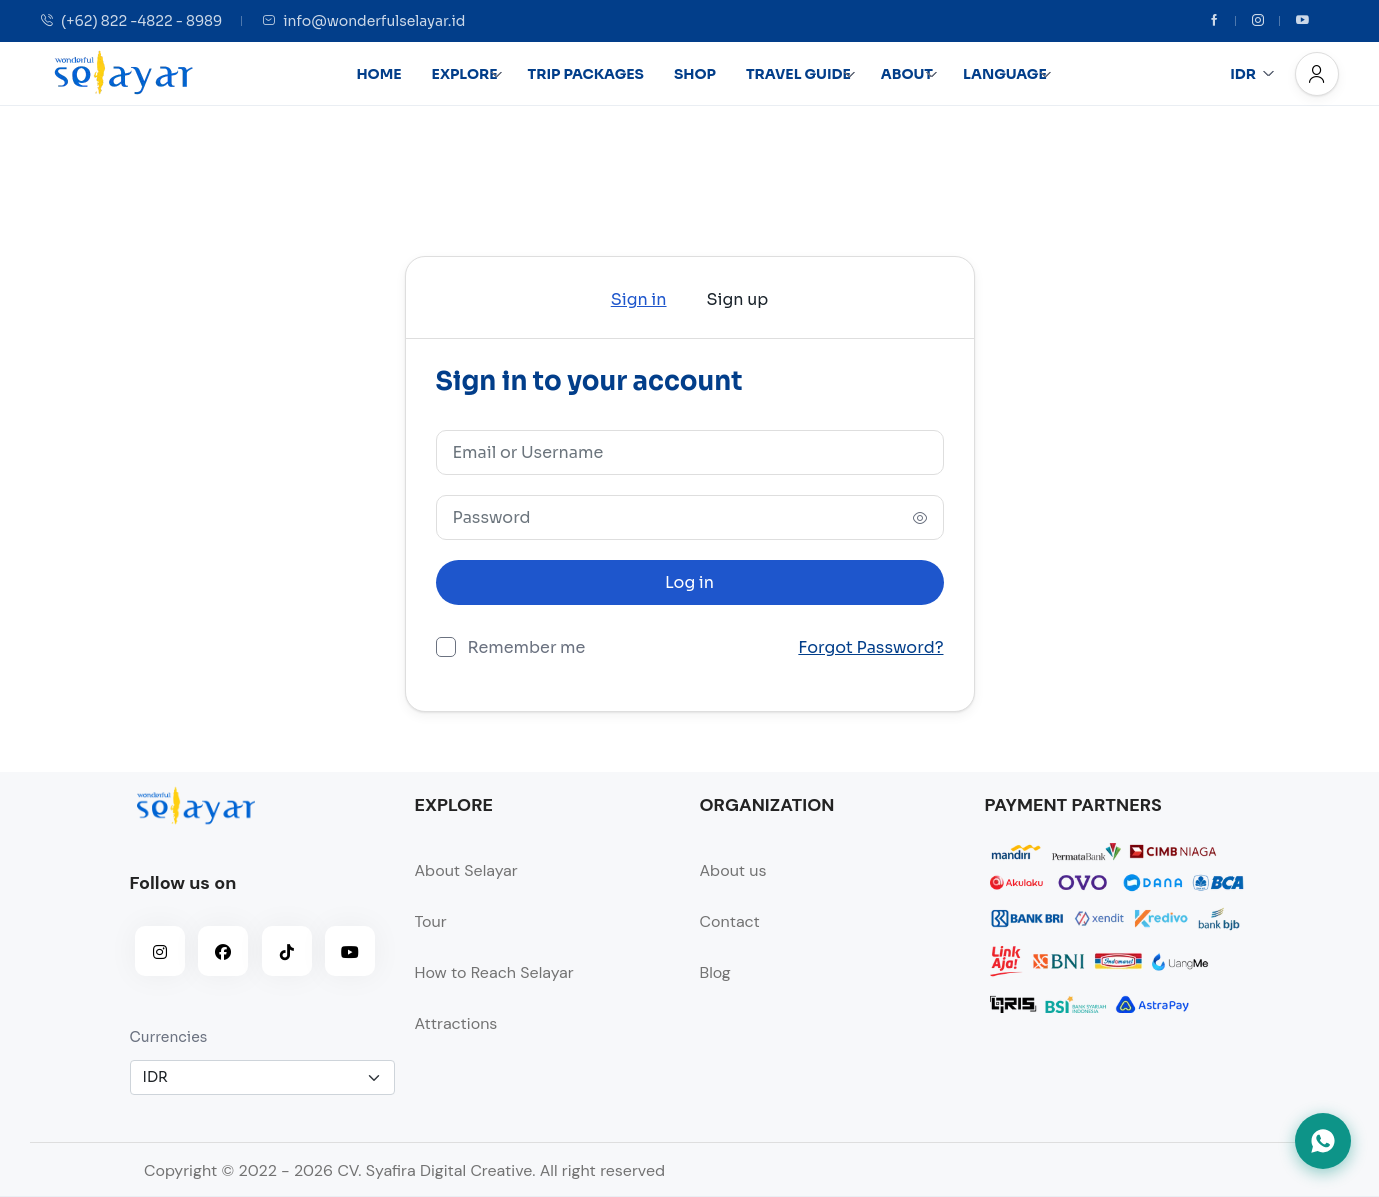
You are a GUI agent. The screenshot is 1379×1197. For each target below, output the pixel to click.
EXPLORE (467, 74)
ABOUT (909, 74)
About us (733, 870)
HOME (378, 74)
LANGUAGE (1007, 74)
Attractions (456, 1023)
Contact (730, 921)
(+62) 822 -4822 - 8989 (131, 21)
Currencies (169, 1037)
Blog (715, 972)
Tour (431, 921)
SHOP (695, 74)
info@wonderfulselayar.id (363, 21)
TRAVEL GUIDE (801, 74)
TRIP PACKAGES (586, 74)
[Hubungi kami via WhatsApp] (1323, 1141)
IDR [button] (1252, 74)
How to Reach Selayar (494, 972)
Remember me (527, 646)
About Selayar (466, 870)
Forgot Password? (870, 648)
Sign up (738, 299)
